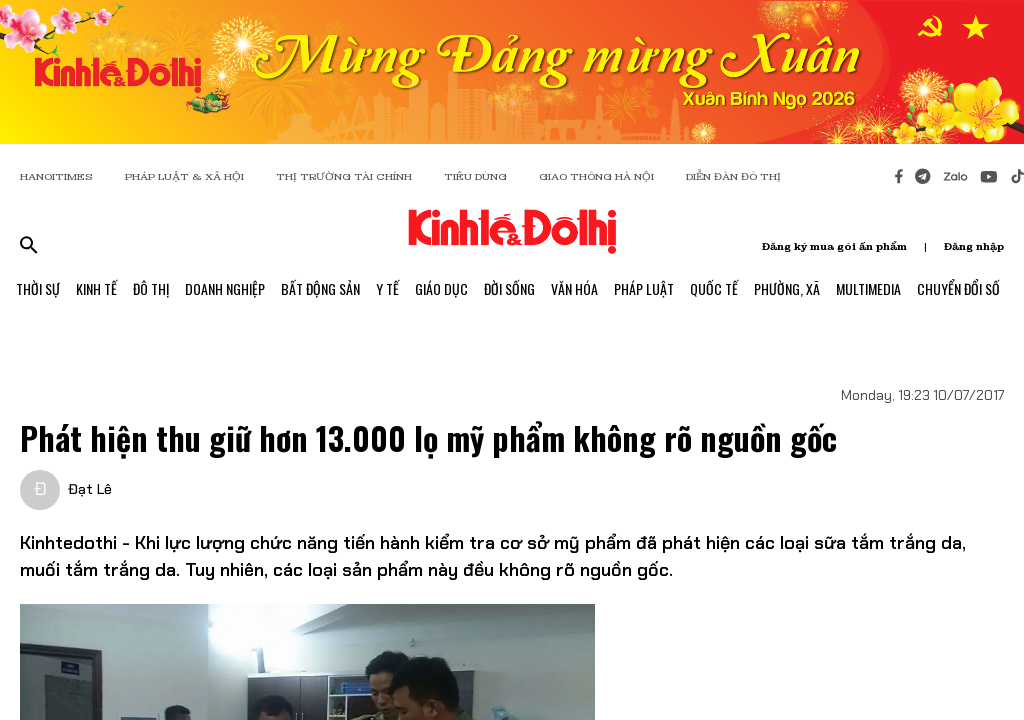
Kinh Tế (96, 288)
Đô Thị (151, 288)
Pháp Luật (644, 288)
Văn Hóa (574, 288)
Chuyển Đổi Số (958, 288)
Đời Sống (509, 288)
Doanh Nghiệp (225, 288)
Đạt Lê (90, 489)
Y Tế (387, 288)
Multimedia (868, 288)
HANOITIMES (56, 176)
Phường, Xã (787, 288)
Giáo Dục (441, 288)
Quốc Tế (714, 288)
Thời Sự (38, 288)
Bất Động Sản (320, 288)
